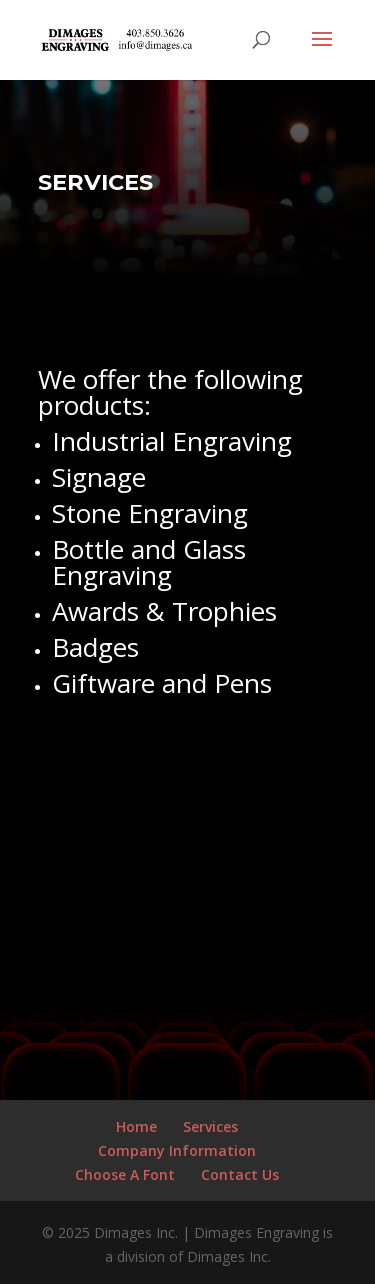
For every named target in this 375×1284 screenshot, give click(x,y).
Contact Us (240, 1174)
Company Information (177, 1150)
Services (210, 1126)
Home (136, 1126)
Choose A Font (125, 1174)
